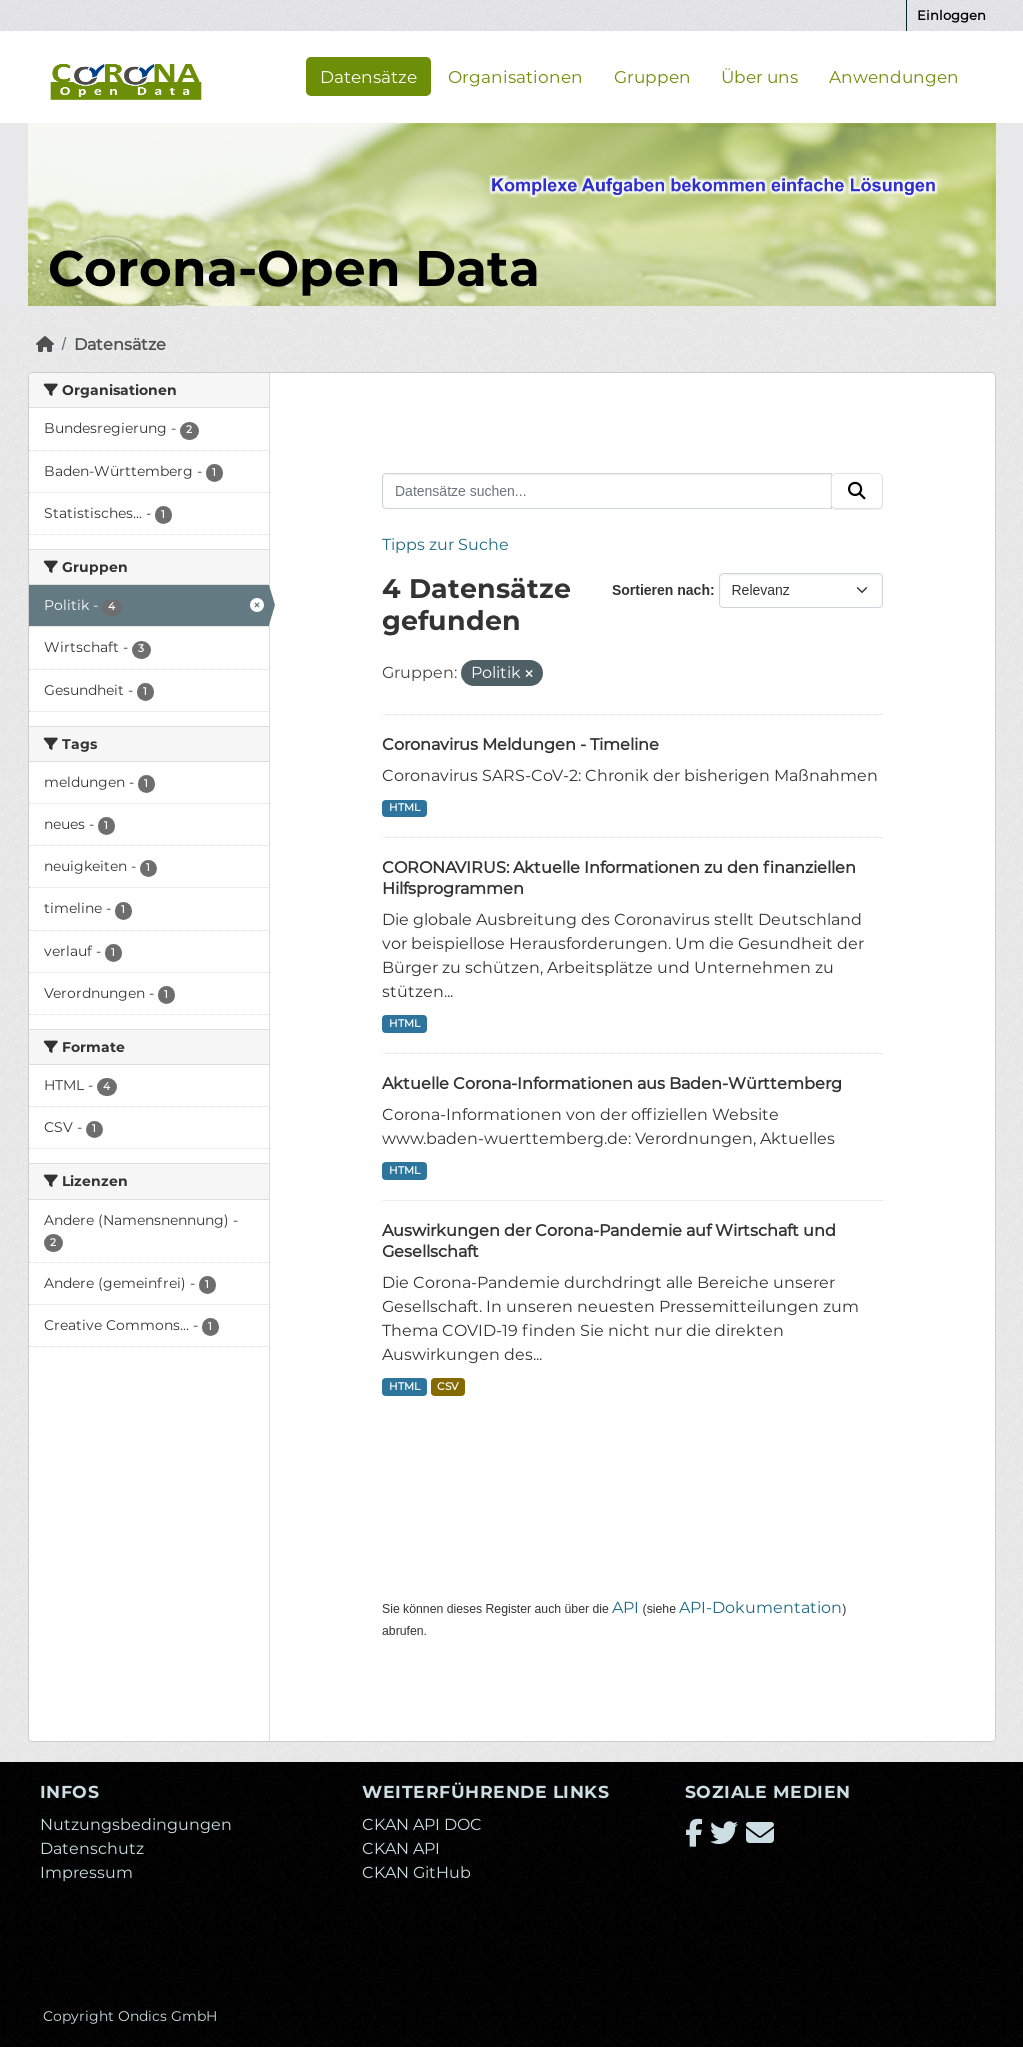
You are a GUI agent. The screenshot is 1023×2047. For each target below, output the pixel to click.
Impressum (86, 1872)
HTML (404, 807)
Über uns (759, 76)
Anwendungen (894, 76)
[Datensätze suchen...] (607, 491)
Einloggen (951, 15)
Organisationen (515, 76)
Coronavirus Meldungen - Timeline (520, 744)
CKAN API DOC (422, 1824)
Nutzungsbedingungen (136, 1824)
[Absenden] (857, 491)
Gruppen (652, 76)
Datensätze (368, 76)
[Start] (45, 344)
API (625, 1607)
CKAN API (401, 1848)
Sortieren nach (661, 590)
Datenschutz (92, 1848)
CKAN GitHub (416, 1872)
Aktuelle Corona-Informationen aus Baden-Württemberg (612, 1083)
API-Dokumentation (760, 1607)
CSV (447, 1386)
